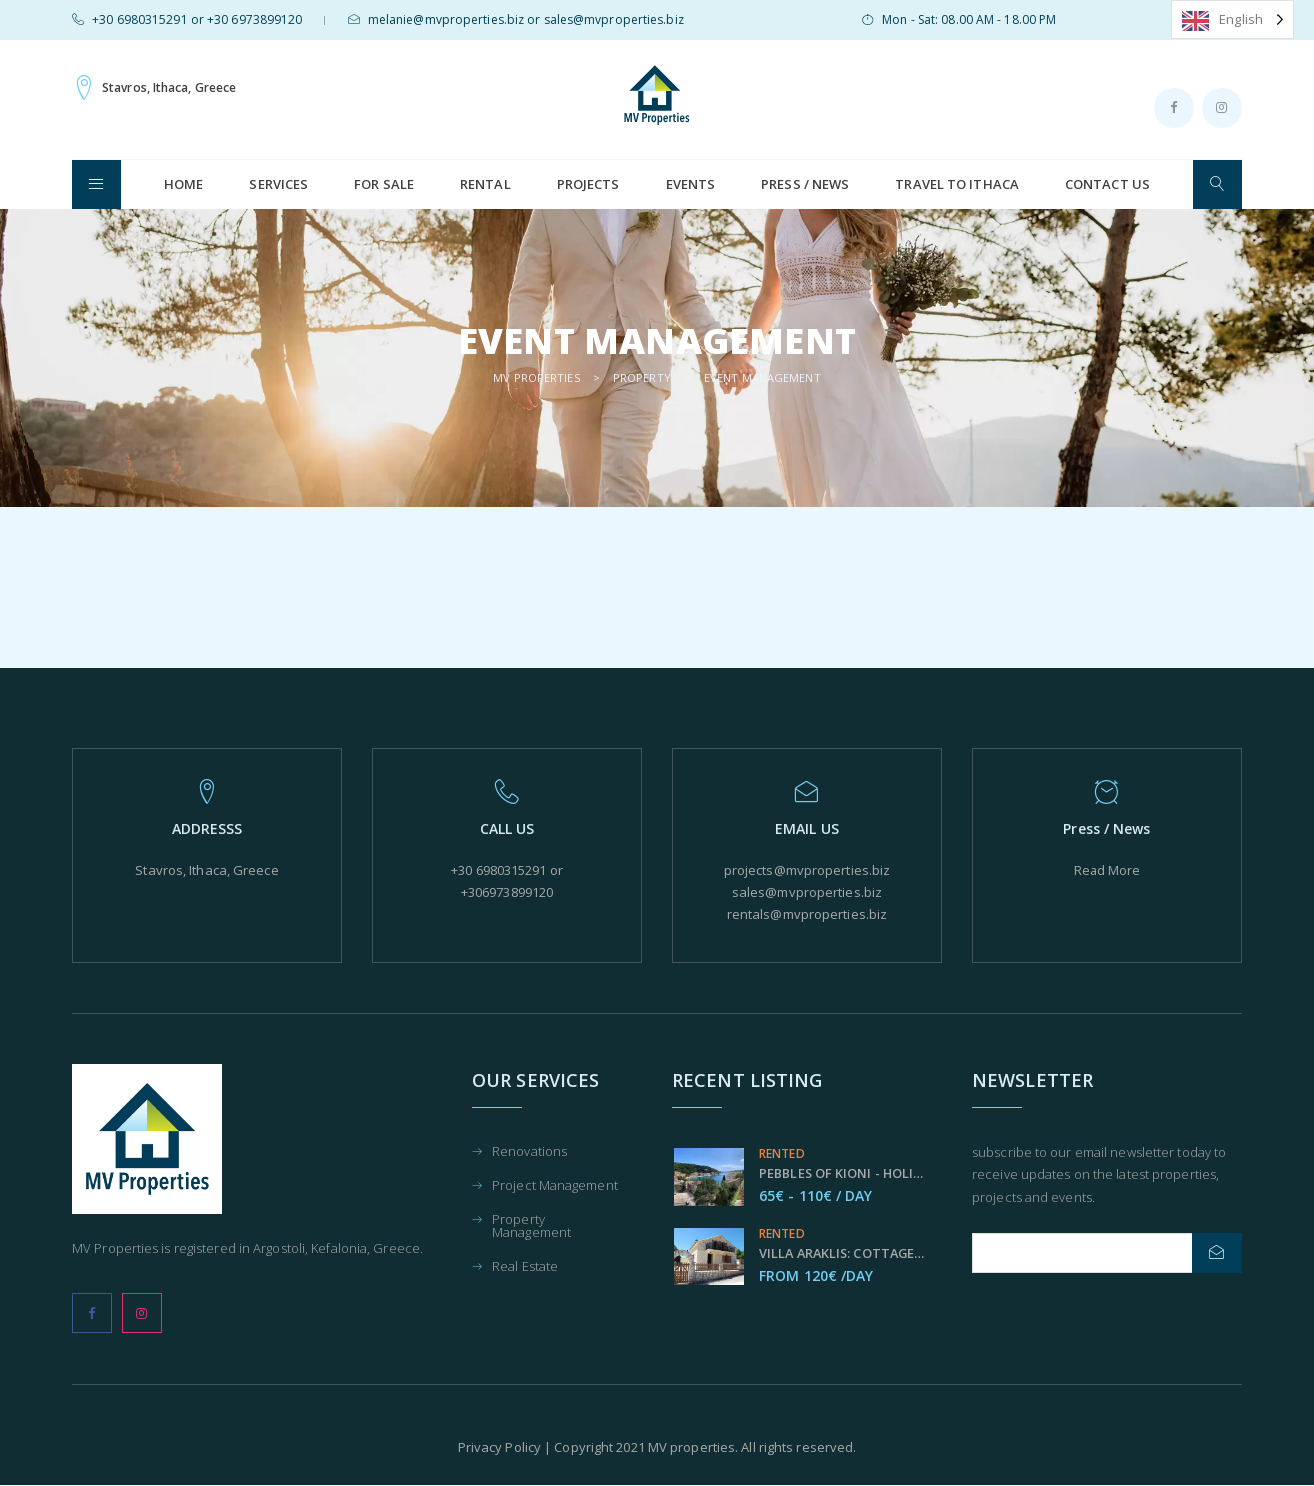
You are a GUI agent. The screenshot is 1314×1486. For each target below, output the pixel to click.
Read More (1107, 870)
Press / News (805, 184)
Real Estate (525, 1267)
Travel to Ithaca (957, 184)
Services (278, 184)
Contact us (1107, 184)
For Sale (384, 184)
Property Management (531, 1227)
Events (691, 184)
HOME (183, 184)
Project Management (555, 1186)
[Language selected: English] (1232, 19)
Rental (485, 184)
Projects (588, 184)
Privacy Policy (499, 1447)
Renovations (529, 1152)
